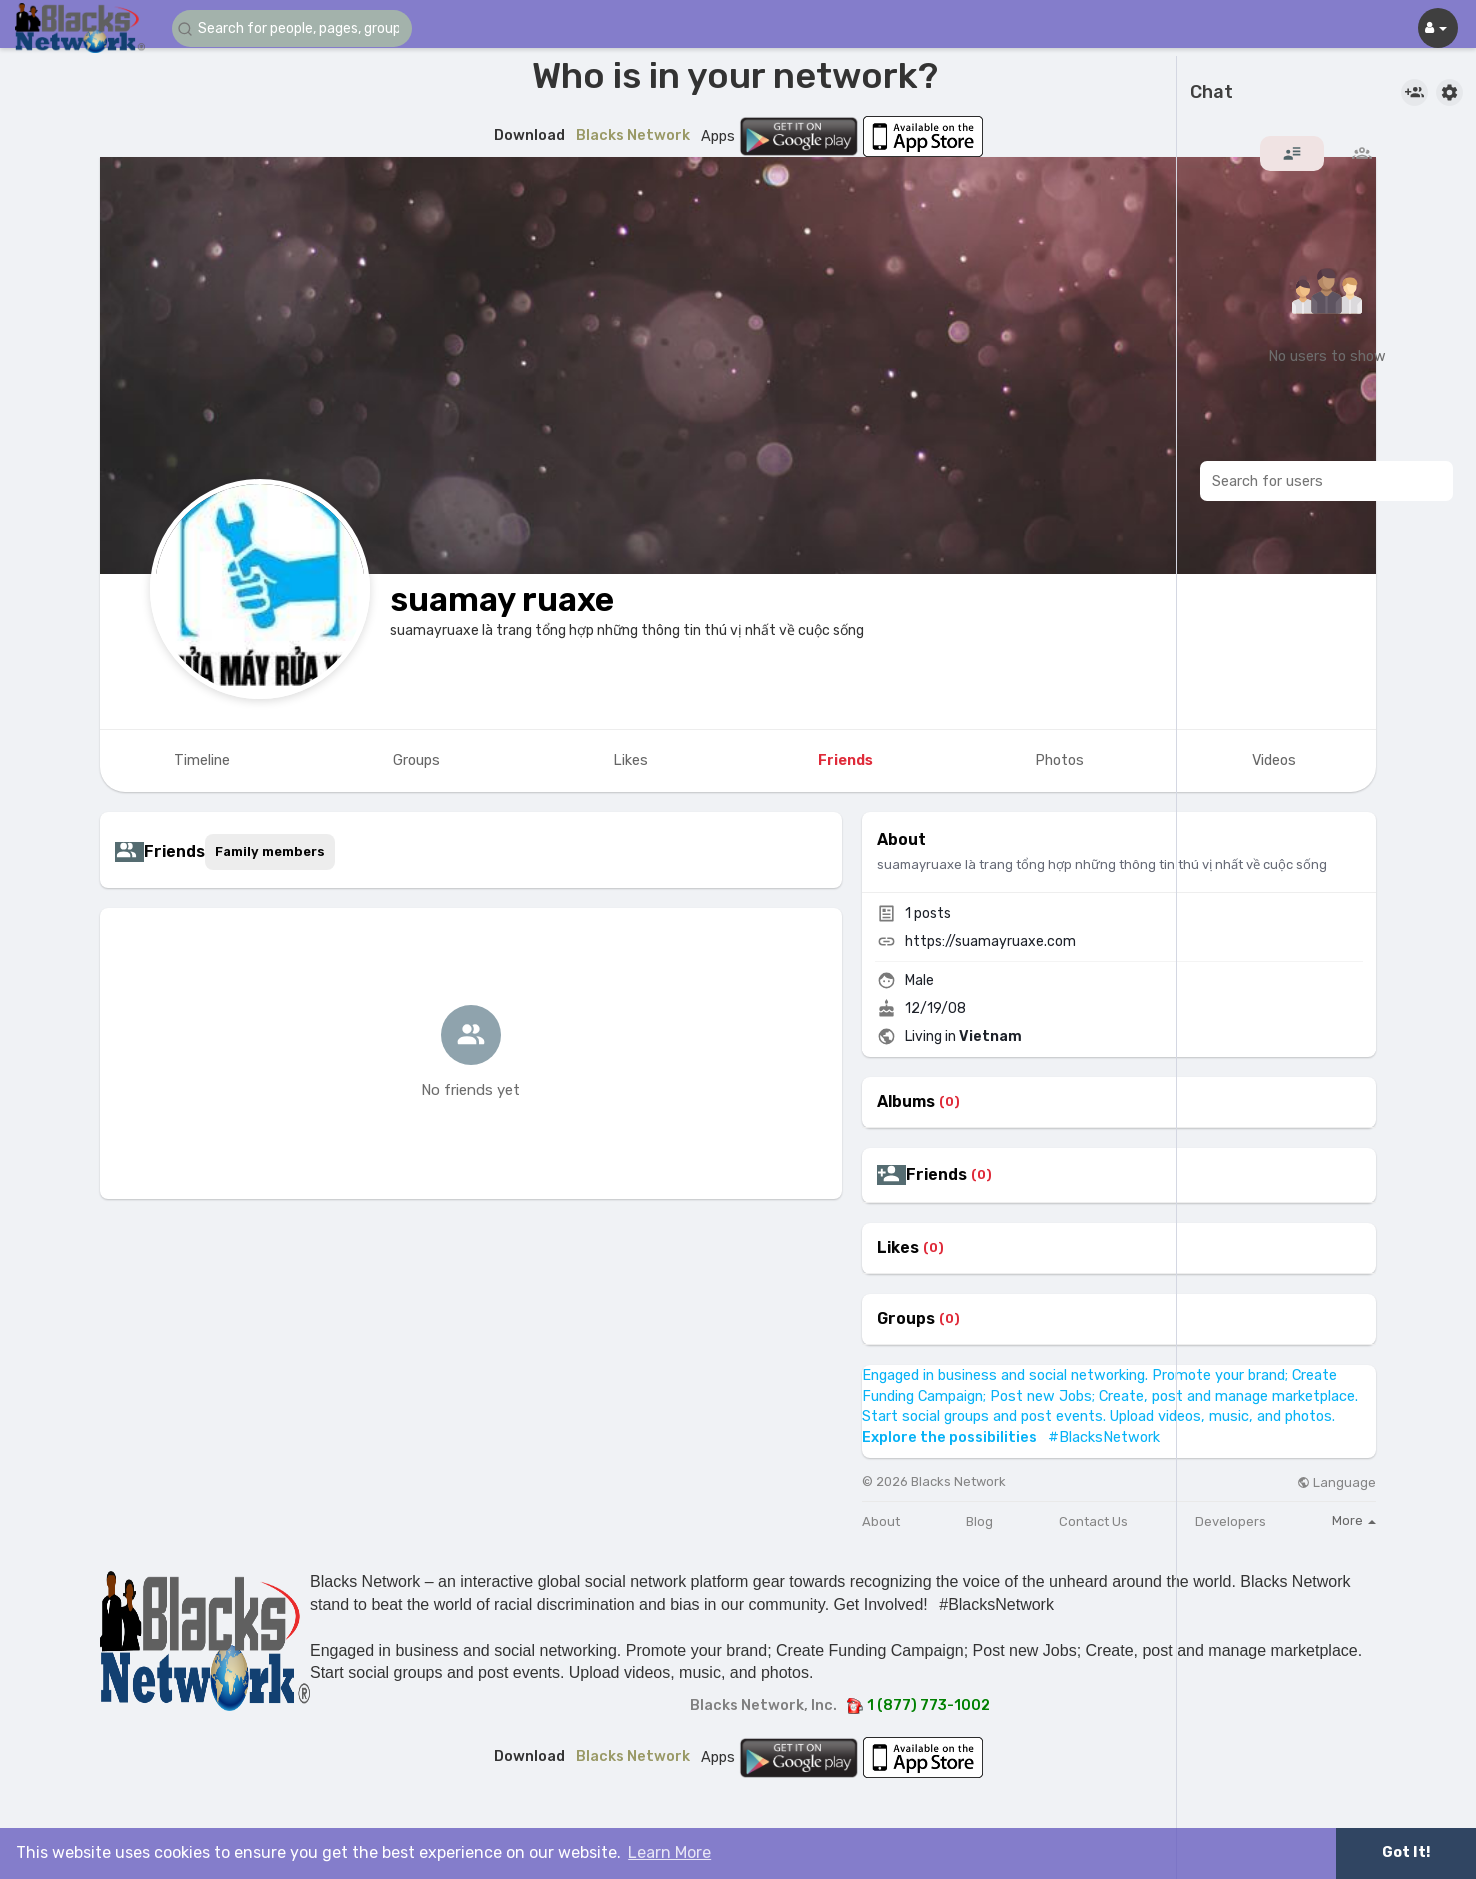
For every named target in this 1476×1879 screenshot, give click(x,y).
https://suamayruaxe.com (990, 941)
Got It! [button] (1406, 1852)
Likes (898, 1248)
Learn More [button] (669, 1852)
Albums (906, 1102)
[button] (292, 28)
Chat (1211, 93)
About (881, 1521)
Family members (270, 851)
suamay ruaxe (502, 599)
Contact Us (1093, 1521)
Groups (906, 1319)
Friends (936, 1175)
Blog (979, 1521)
